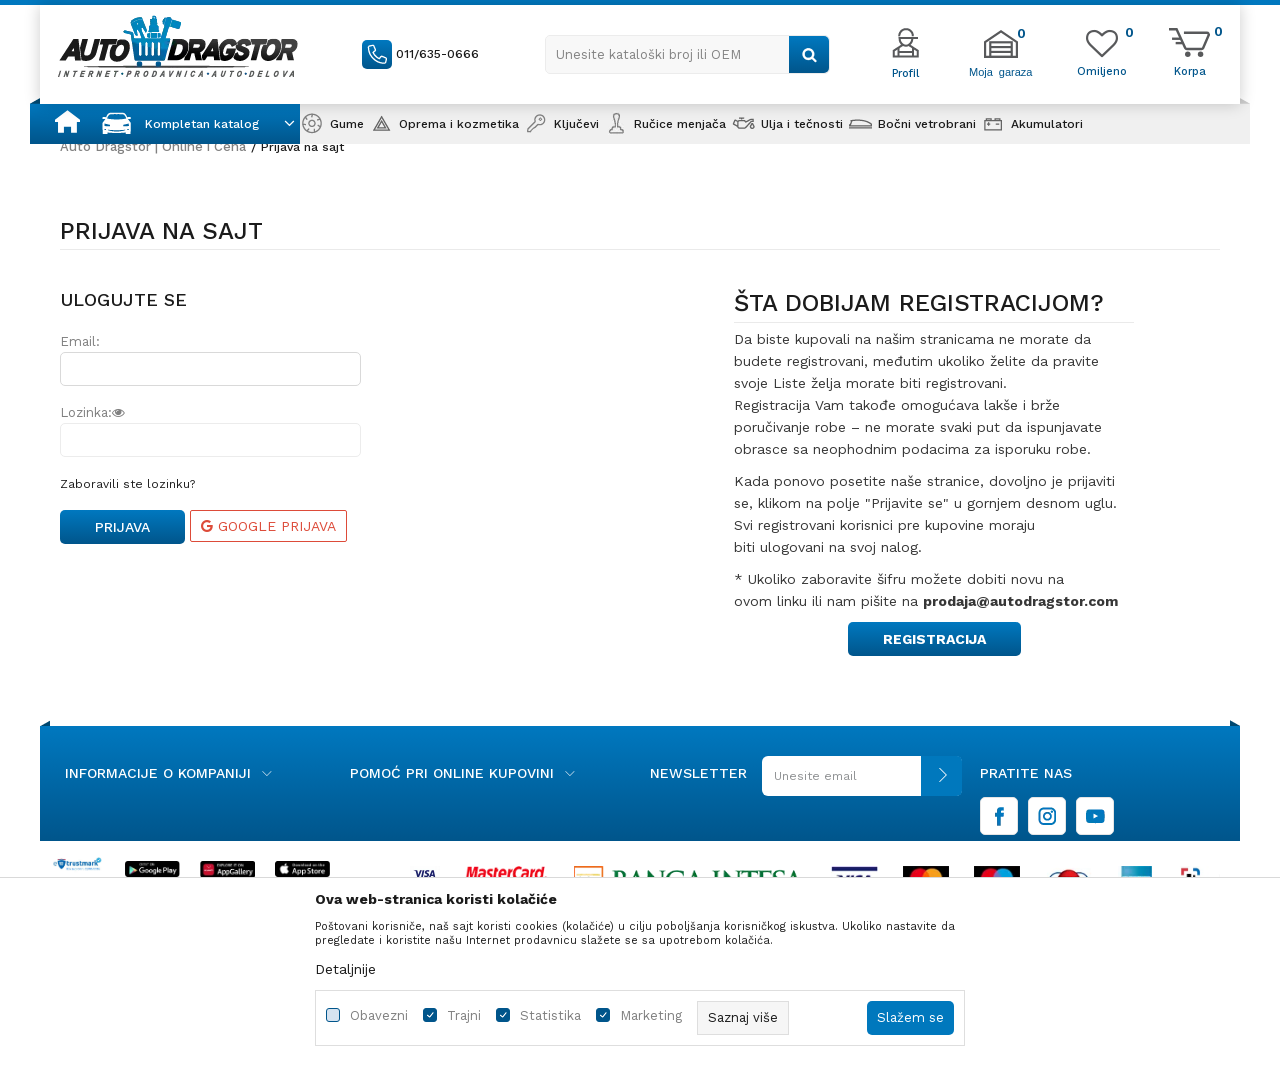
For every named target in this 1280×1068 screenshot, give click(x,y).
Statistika (550, 1015)
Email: (80, 341)
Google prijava (268, 526)
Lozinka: (92, 412)
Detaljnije (345, 969)
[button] (687, 54)
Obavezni (379, 1015)
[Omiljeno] (1102, 70)
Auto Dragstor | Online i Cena (153, 146)
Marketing (651, 1015)
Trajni (464, 1015)
